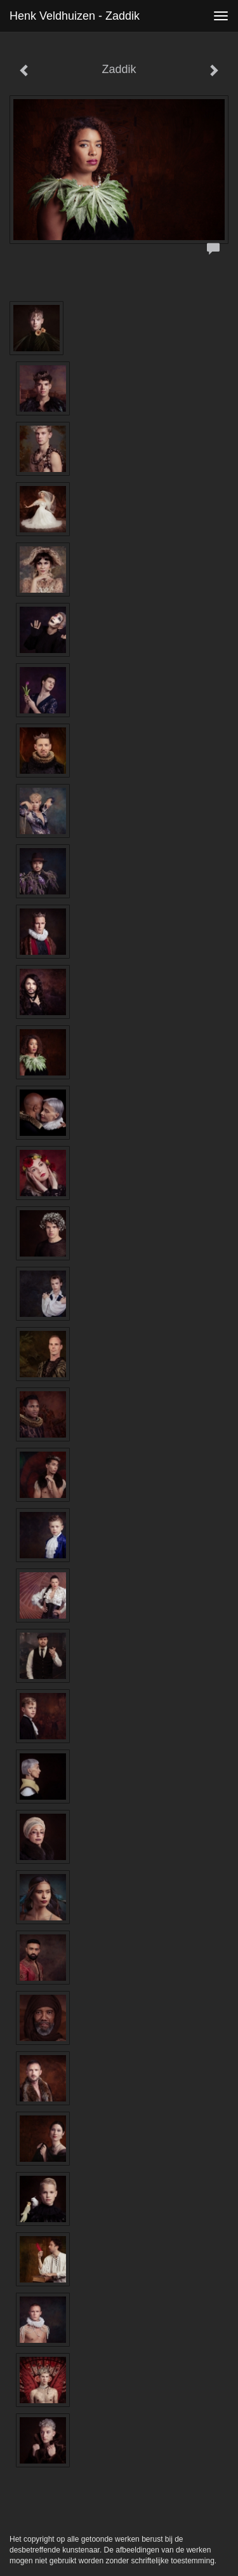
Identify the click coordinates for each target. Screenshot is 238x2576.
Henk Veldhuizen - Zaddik (75, 16)
